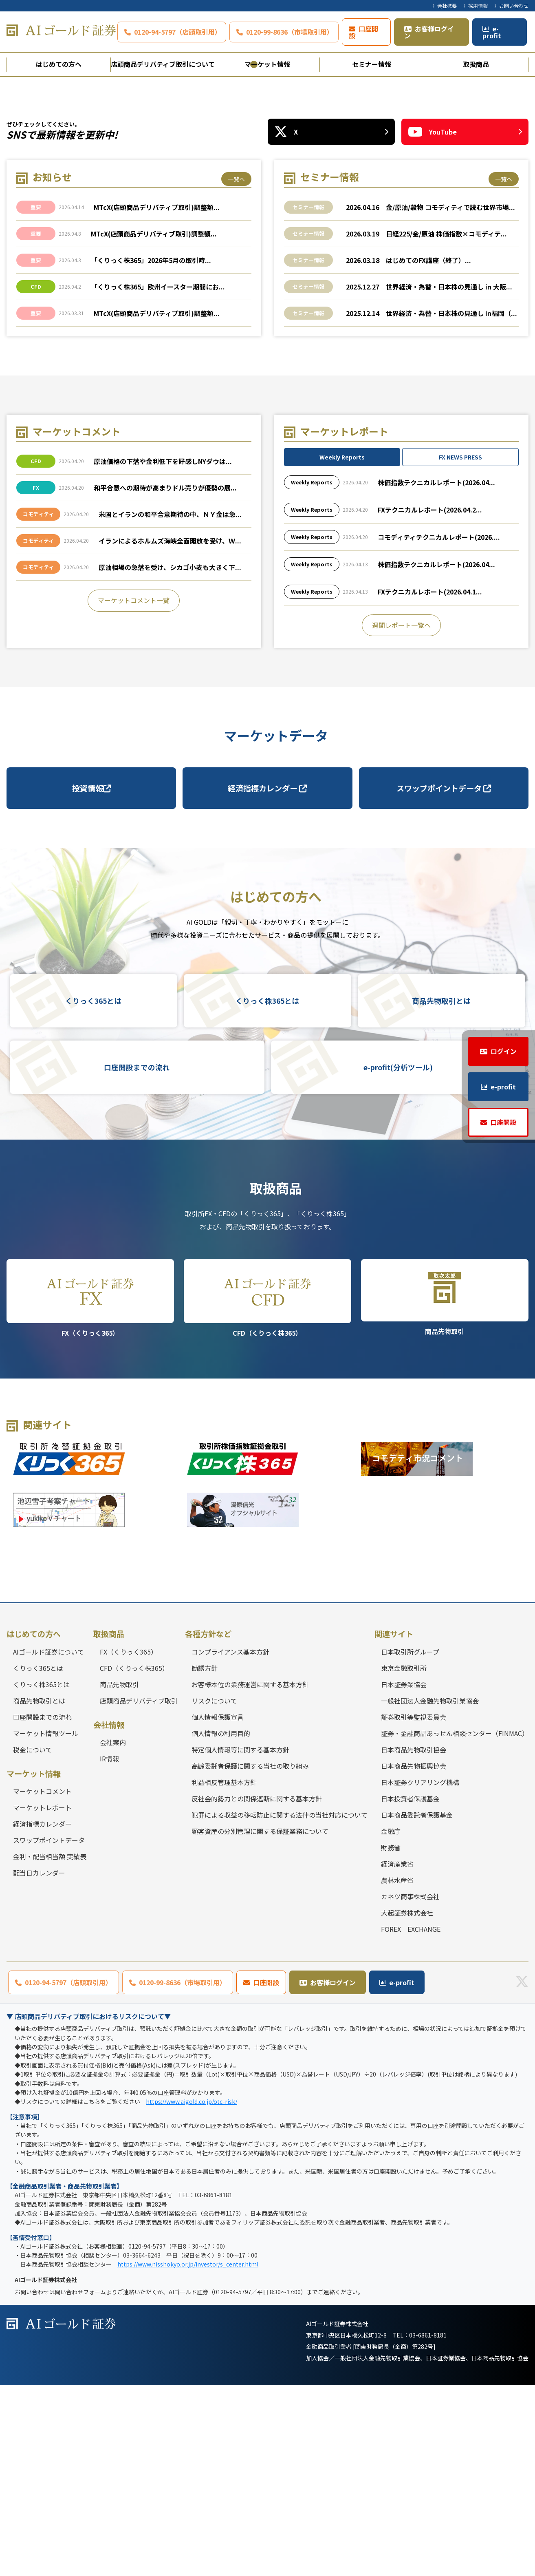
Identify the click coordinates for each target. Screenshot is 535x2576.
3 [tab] (281, 255)
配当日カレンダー (39, 2064)
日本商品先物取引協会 (413, 1940)
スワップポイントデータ (443, 979)
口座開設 (363, 32)
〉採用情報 (475, 5)
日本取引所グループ (410, 1842)
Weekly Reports (342, 648)
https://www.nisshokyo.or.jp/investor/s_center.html (187, 2455)
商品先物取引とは (441, 1191)
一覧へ (236, 370)
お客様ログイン (429, 32)
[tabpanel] (267, 172)
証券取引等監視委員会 (413, 1908)
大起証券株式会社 (407, 2103)
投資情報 (91, 979)
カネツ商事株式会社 (410, 2087)
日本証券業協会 (404, 1875)
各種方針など (208, 1825)
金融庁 (391, 2022)
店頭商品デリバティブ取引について (163, 64)
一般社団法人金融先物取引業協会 (430, 1891)
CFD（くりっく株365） (267, 1489)
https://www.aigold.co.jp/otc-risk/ (191, 2293)
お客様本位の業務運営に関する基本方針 (250, 1875)
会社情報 (108, 1915)
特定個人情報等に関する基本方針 (240, 1940)
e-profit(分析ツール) (398, 1258)
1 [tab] (254, 255)
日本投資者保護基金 (410, 1989)
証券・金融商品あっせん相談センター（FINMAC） (454, 1924)
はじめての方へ (58, 64)
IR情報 (109, 1950)
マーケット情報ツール (45, 1924)
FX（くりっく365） (90, 1489)
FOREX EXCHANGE (410, 2120)
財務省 (391, 2038)
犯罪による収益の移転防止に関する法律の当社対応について (280, 2005)
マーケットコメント (42, 1982)
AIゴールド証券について (48, 1842)
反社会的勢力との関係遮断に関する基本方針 (257, 1989)
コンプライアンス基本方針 (230, 1842)
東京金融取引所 (404, 1859)
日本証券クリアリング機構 (420, 1973)
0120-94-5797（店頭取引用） (177, 32)
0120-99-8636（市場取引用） (289, 32)
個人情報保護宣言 (218, 1908)
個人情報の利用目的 (221, 1924)
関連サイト (393, 1825)
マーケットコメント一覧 (134, 791)
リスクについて (214, 1891)
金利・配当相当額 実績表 (49, 2047)
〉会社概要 (444, 5)
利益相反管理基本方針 (224, 1973)
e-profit (491, 32)
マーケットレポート (42, 1999)
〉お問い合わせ (511, 5)
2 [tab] (267, 255)
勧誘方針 (205, 1859)
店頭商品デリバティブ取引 (139, 1891)
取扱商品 (476, 64)
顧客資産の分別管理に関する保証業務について (260, 2022)
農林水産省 (397, 2071)
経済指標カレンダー (267, 979)
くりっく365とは (93, 1191)
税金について (32, 1940)
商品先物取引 (444, 1488)
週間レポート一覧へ (401, 816)
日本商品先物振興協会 (413, 1957)
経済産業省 (397, 2054)
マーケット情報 (267, 64)
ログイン (504, 1051)
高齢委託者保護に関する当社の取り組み (250, 1957)
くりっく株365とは (267, 1191)
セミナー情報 (371, 64)
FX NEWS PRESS (460, 648)
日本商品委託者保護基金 (417, 2005)
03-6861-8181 (428, 2526)
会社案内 (113, 1933)
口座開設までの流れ (137, 1258)
